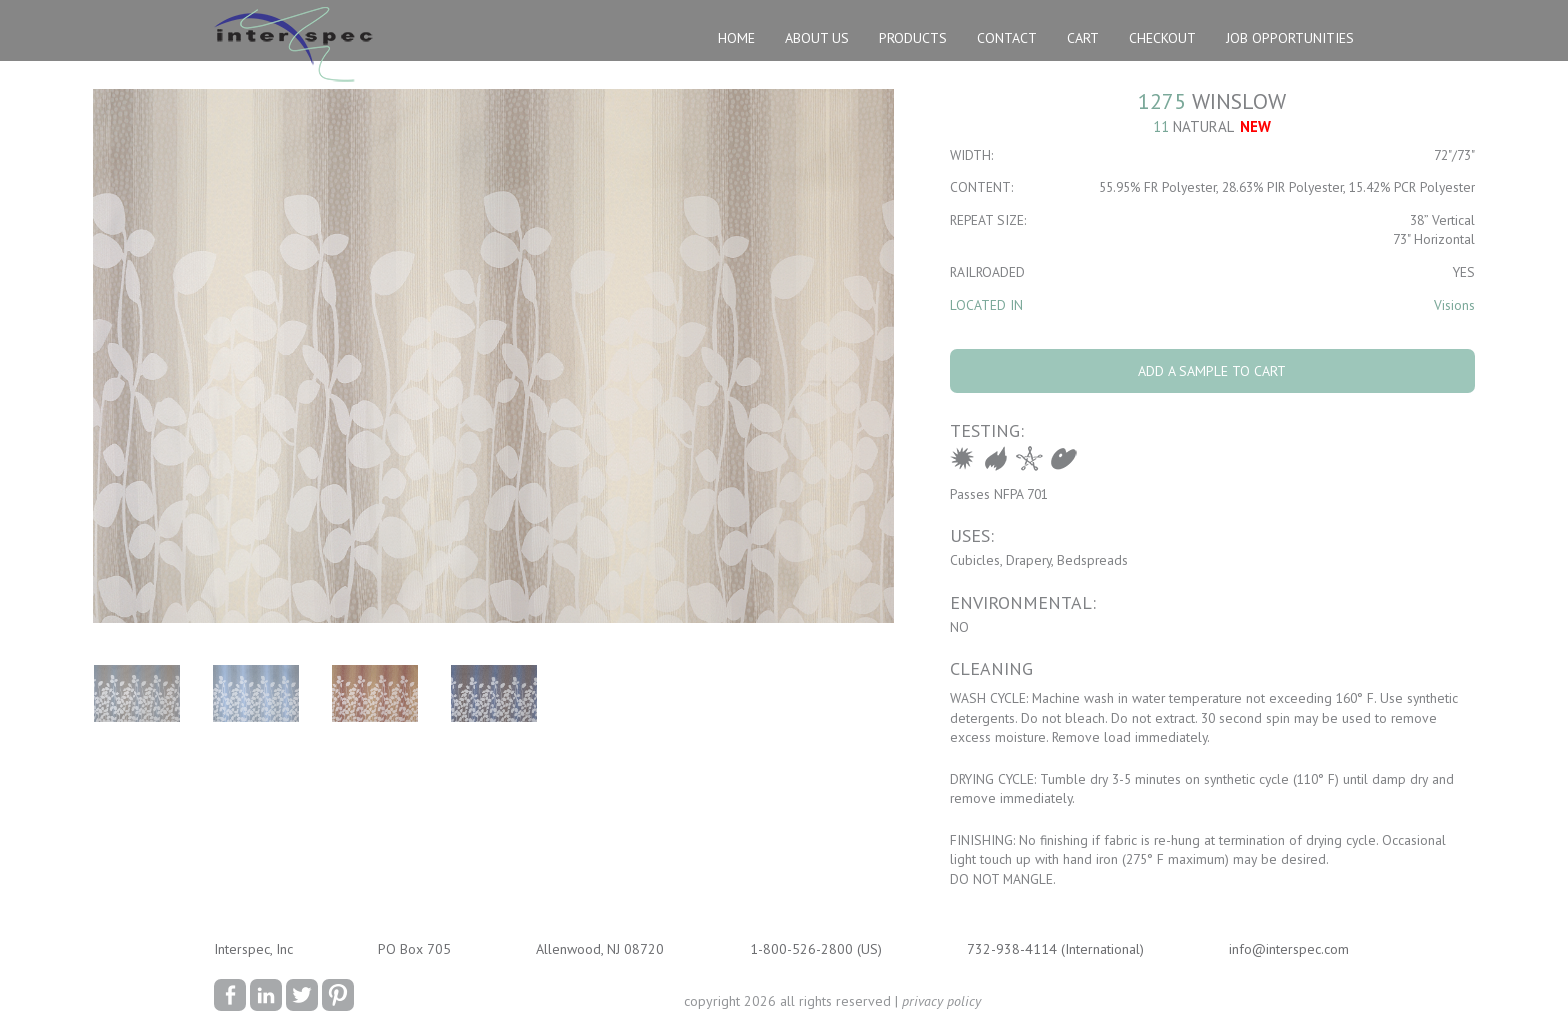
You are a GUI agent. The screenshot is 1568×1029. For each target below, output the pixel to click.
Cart (1083, 38)
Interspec (298, 47)
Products (913, 38)
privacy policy (941, 1001)
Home (736, 38)
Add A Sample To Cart (1212, 371)
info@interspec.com (1289, 949)
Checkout (1162, 38)
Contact (1007, 38)
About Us (817, 38)
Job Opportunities (1290, 38)
